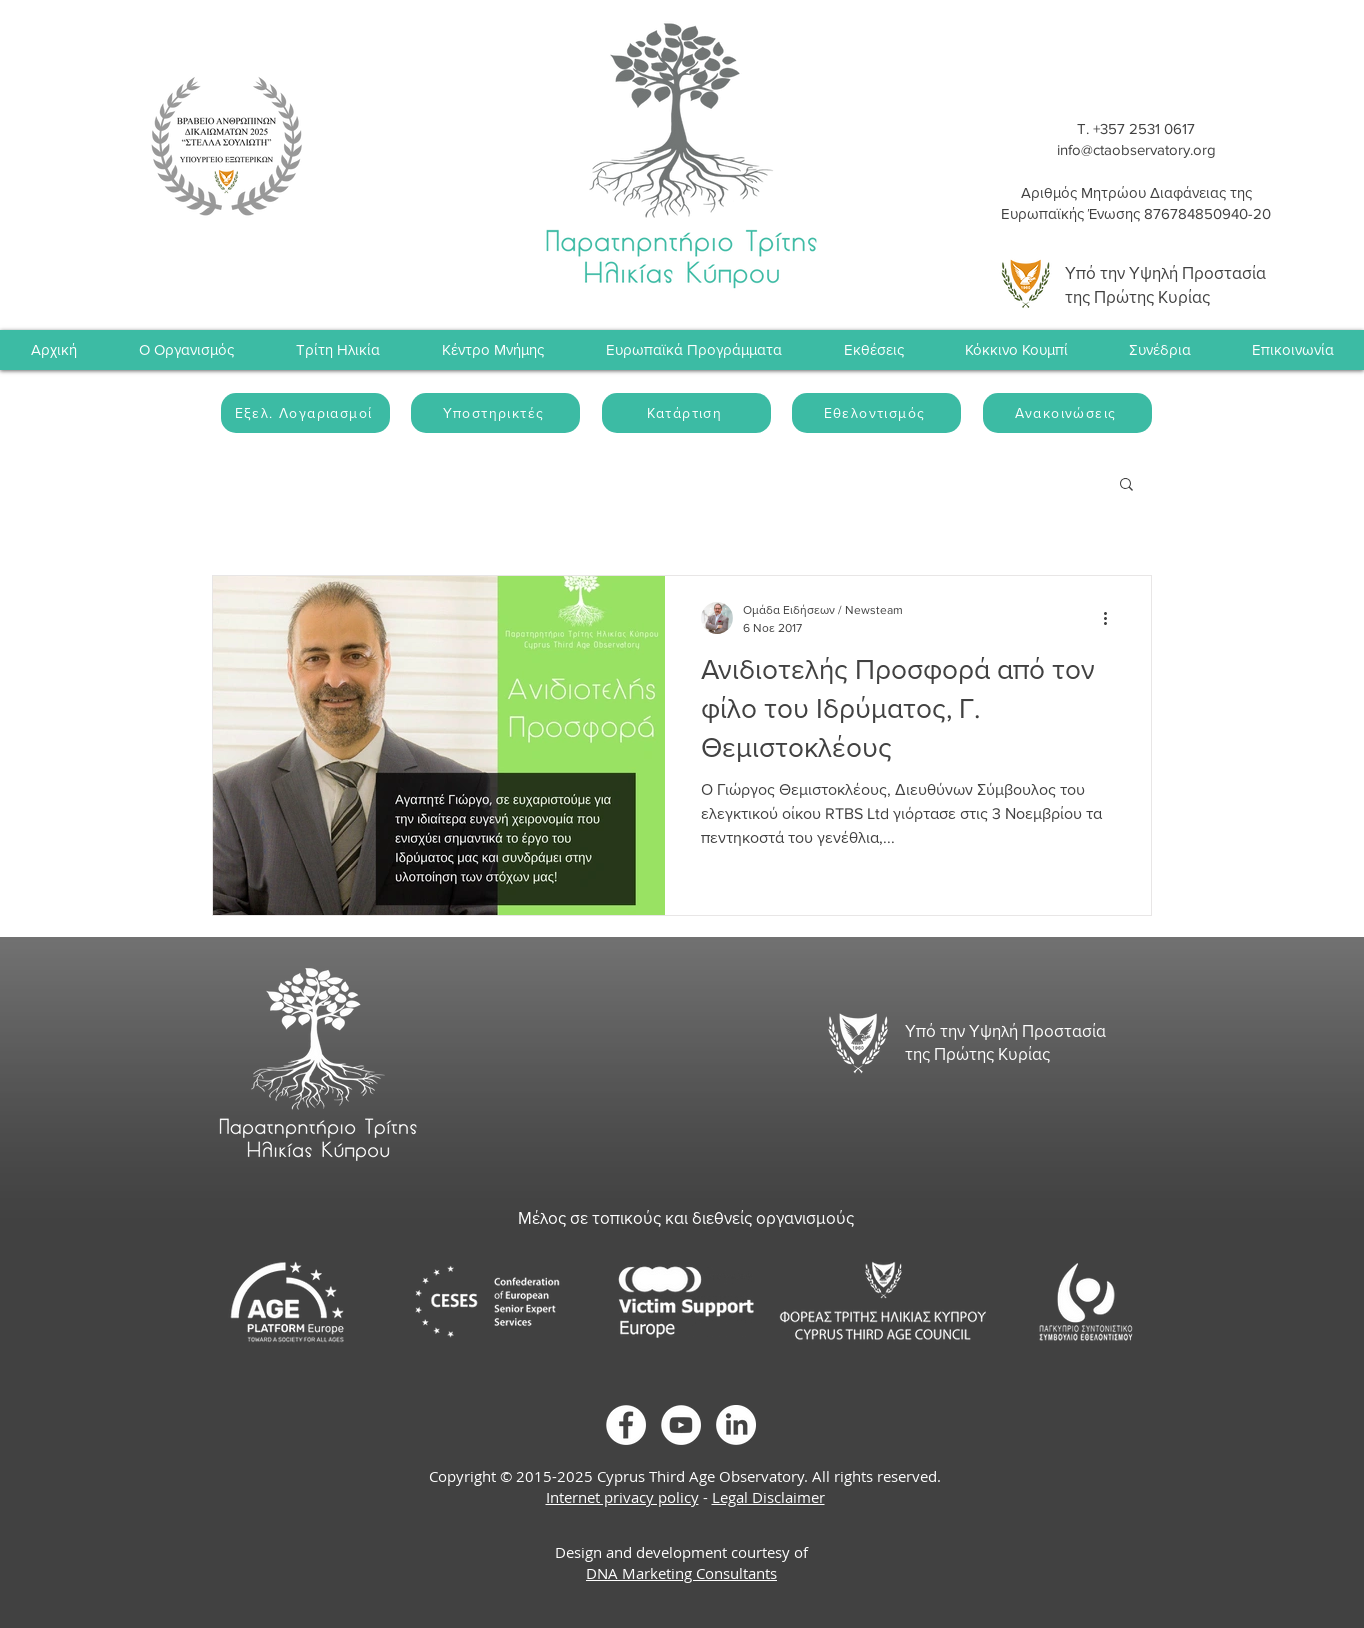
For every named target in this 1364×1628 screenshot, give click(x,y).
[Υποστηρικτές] (495, 413)
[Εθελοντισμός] (876, 413)
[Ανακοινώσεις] (1067, 413)
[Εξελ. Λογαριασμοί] (305, 413)
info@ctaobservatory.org (1136, 149)
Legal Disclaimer (768, 1497)
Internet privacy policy (622, 1497)
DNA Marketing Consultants (681, 1573)
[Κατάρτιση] (686, 413)
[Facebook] (626, 1425)
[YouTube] (681, 1425)
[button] (1159, 350)
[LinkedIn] (736, 1425)
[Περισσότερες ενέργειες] (1112, 618)
